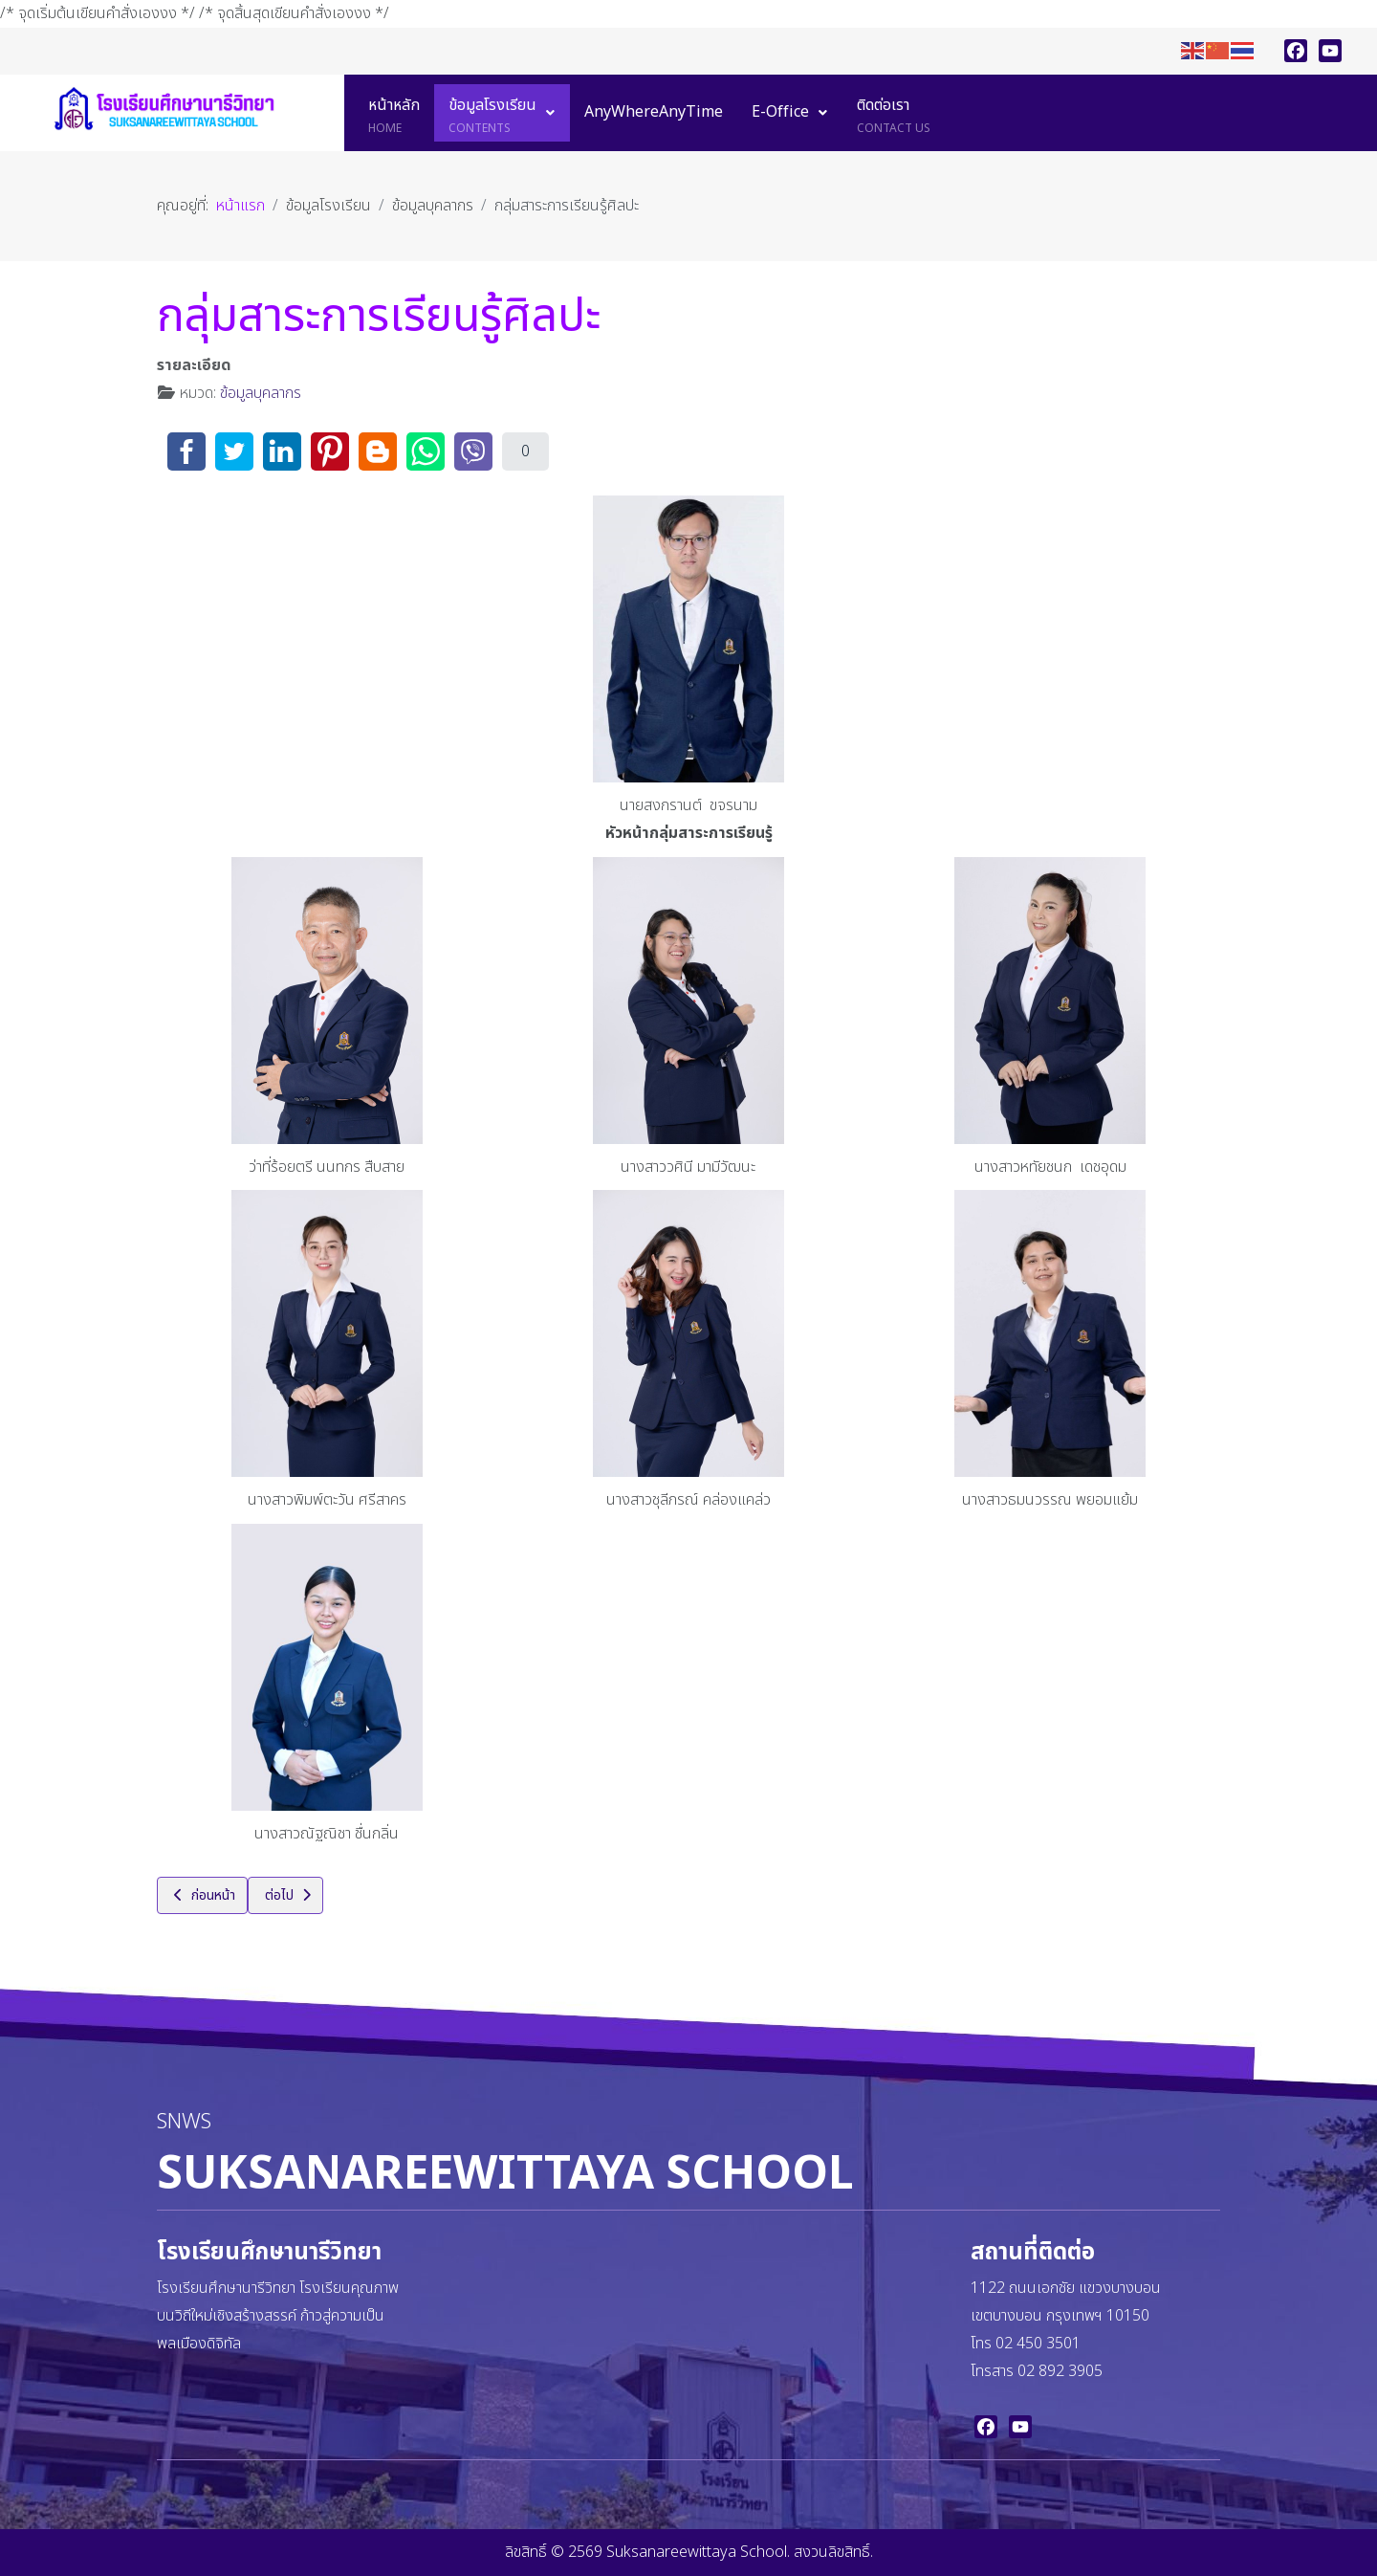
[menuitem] (394, 113)
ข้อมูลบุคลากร (260, 393)
